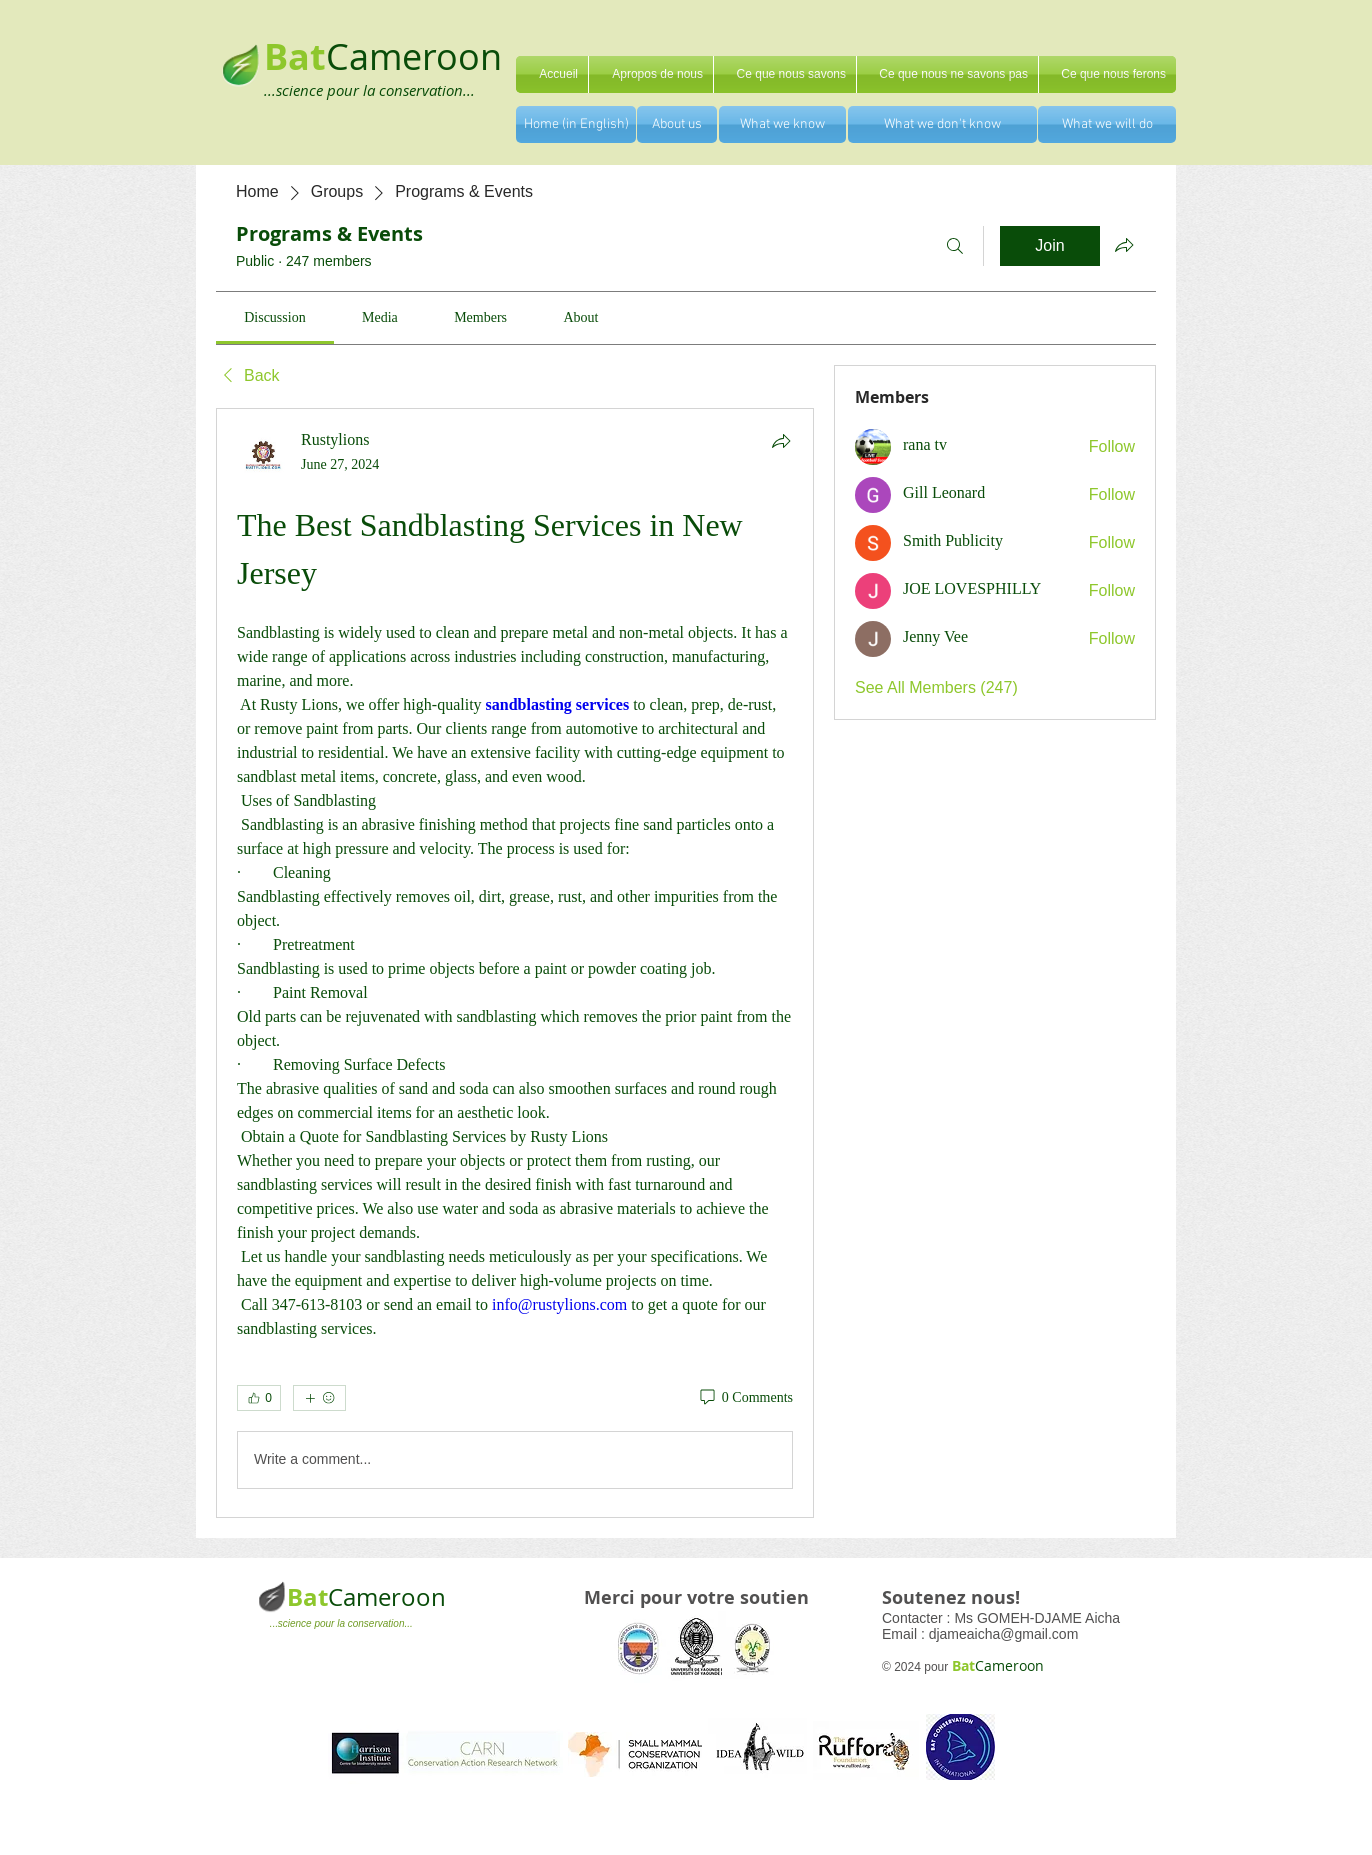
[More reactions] (319, 1398)
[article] (515, 963)
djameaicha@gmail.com (1004, 1634)
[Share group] (1124, 245)
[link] (274, 317)
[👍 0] (259, 1398)
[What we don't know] (942, 124)
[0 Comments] (745, 1398)
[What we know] (782, 124)
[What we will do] (1107, 124)
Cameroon (414, 56)
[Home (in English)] (576, 124)
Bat (307, 1597)
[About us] (677, 124)
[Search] (955, 246)
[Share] (781, 441)
